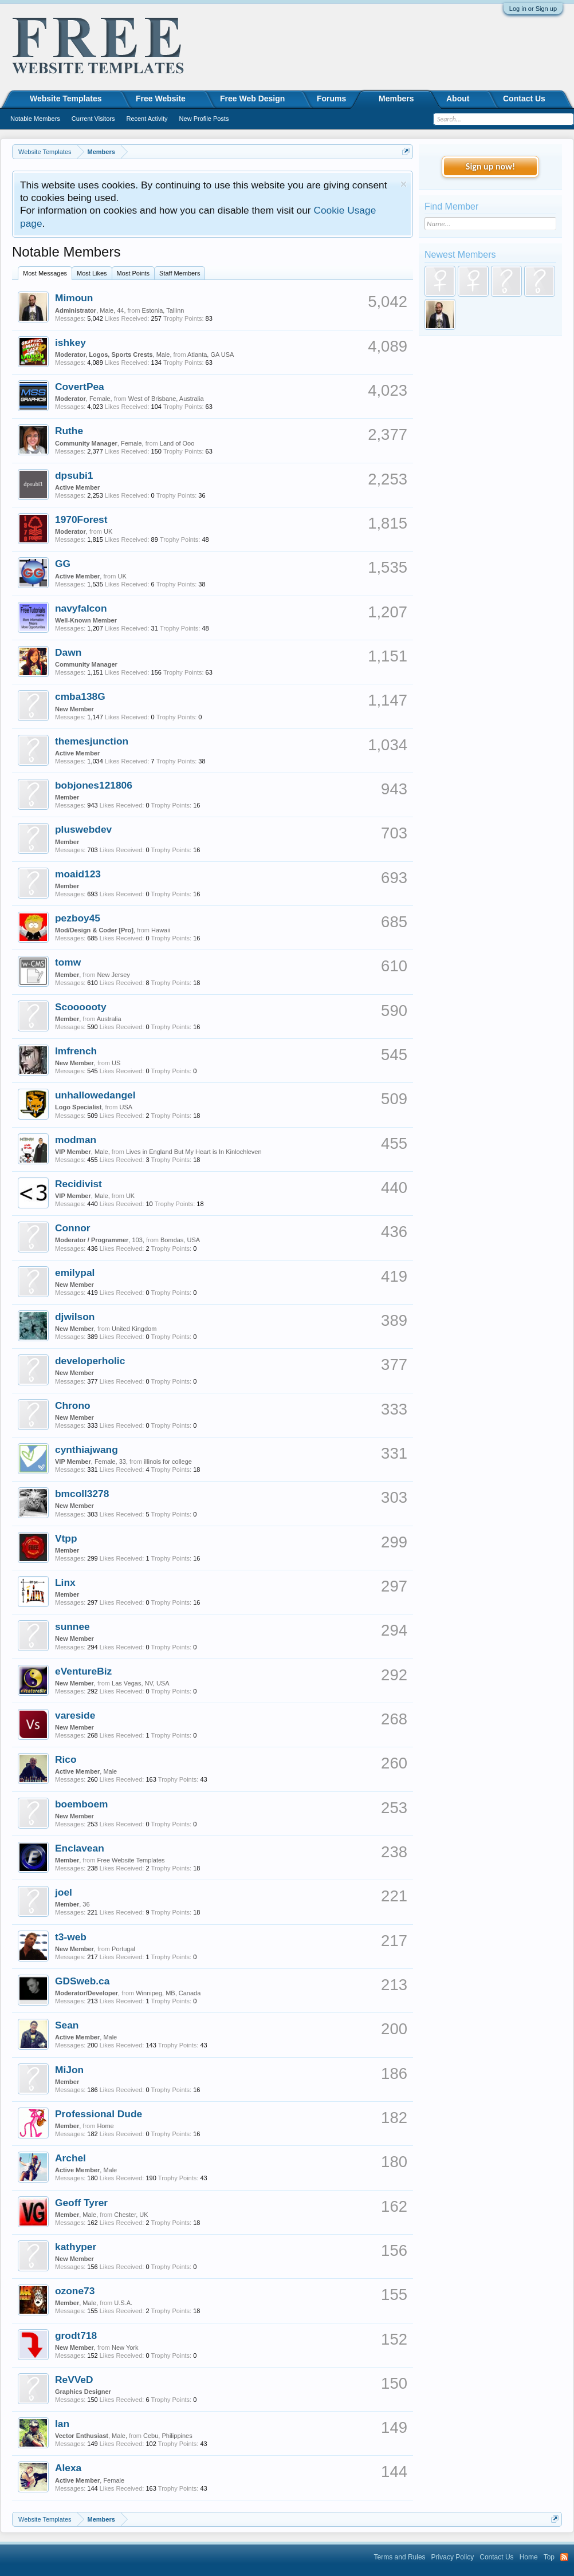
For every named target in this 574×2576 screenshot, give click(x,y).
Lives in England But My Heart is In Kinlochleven (194, 1151)
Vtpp (66, 1538)
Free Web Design (252, 98)
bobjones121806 (93, 785)
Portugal (123, 1948)
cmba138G (80, 696)
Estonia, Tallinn (163, 310)
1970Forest (81, 519)
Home (105, 2125)
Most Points (133, 273)
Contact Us (524, 98)
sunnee (72, 1626)
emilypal (75, 1272)
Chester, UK (131, 2214)
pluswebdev (83, 829)
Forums (331, 98)
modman (75, 1139)
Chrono (73, 1405)
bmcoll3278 (82, 1493)
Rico (66, 1759)
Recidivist (78, 1183)
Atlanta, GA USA (210, 354)
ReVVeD (74, 2379)
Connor (73, 1228)
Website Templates (66, 98)
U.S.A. (123, 2302)
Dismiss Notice (403, 184)
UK (108, 531)
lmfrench (76, 1051)
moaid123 (78, 874)
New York (125, 2347)
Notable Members (35, 118)
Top (549, 2557)
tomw (68, 962)
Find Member (451, 206)
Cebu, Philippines (167, 2435)
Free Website (161, 98)
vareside (75, 1715)
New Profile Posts (204, 118)
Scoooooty (81, 1007)
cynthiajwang (86, 1449)
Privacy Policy (452, 2557)
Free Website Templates (130, 1860)
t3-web (71, 1937)
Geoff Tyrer (81, 2202)
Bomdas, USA (180, 1239)
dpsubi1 (74, 475)
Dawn (68, 652)
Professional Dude (98, 2114)
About (457, 98)
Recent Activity (146, 118)
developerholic (90, 1360)
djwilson (75, 1316)
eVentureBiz (83, 1671)
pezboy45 (77, 918)
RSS (564, 2557)
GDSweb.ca (82, 1981)
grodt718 (76, 2335)
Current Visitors (93, 118)
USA (125, 1107)
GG (62, 563)
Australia (109, 1018)
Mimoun (74, 298)
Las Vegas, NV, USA (141, 1683)
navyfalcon (81, 608)
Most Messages (45, 273)
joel (63, 1892)
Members (396, 98)
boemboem (81, 1804)
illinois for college (168, 1461)
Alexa (68, 2467)
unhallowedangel (95, 1095)
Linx (65, 1582)
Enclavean (79, 1848)
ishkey (70, 342)
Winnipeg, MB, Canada (168, 1993)
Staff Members (179, 273)
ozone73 (75, 2291)
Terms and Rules (400, 2557)
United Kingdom (134, 1328)
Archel (70, 2158)
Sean (66, 2025)
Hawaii (160, 930)
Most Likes (92, 273)
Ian (62, 2423)
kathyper (75, 2246)
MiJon (69, 2069)
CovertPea (79, 386)
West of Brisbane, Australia (166, 398)
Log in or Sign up (533, 8)
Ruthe (69, 430)
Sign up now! (490, 166)
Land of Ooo (177, 443)
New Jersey (113, 974)
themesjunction (91, 741)
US (116, 1062)
